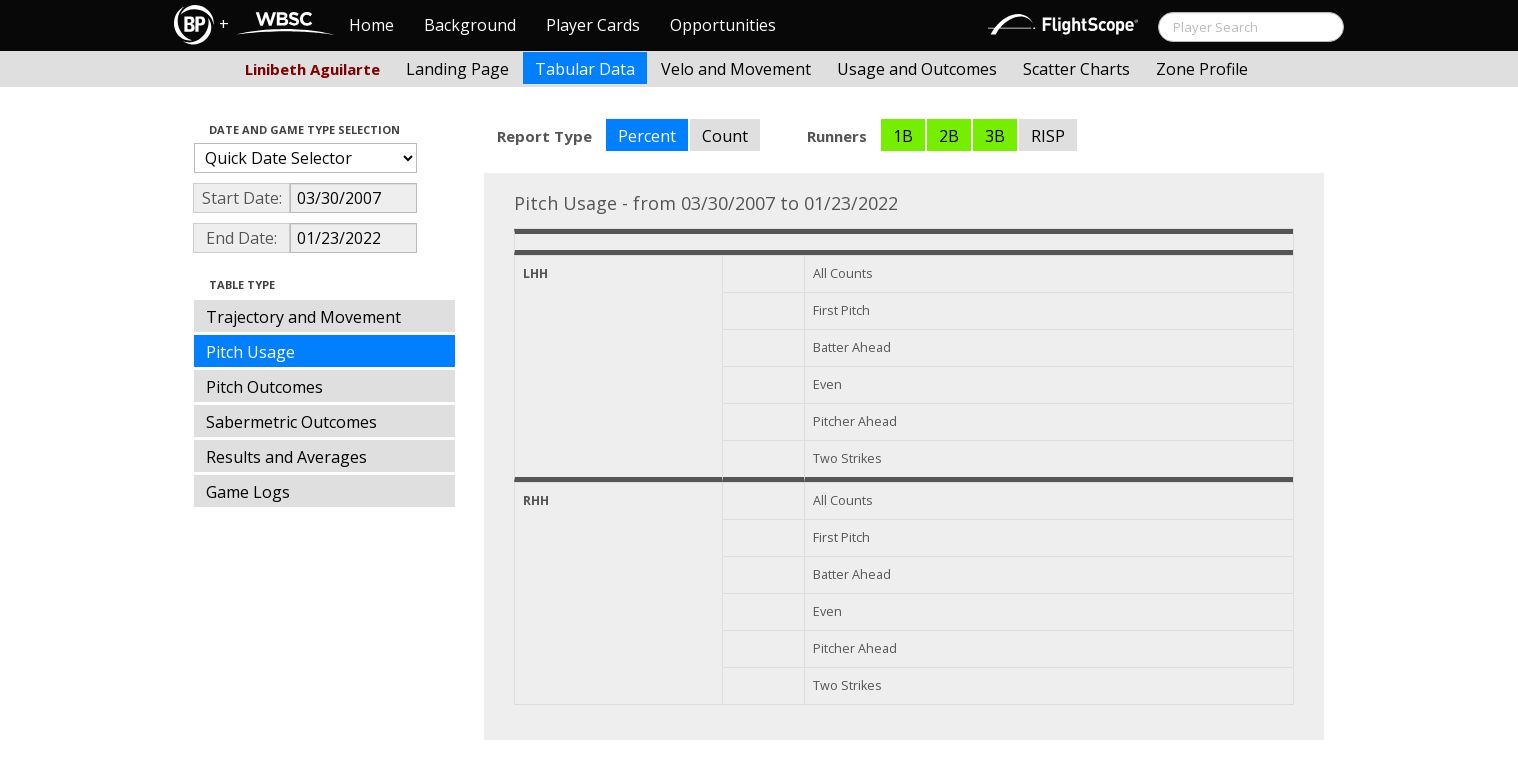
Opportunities (723, 25)
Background (470, 25)
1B (903, 136)
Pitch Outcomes (264, 387)
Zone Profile (1202, 69)
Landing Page (457, 69)
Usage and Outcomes (917, 69)
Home (371, 25)
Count (725, 136)
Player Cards (593, 25)
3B (995, 136)
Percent (647, 136)
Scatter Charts (1076, 69)
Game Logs (248, 492)
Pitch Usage (250, 352)
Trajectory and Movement (303, 317)
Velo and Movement (736, 69)
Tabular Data (585, 69)
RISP (1048, 136)
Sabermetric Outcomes (291, 422)
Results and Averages (286, 457)
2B (949, 136)
